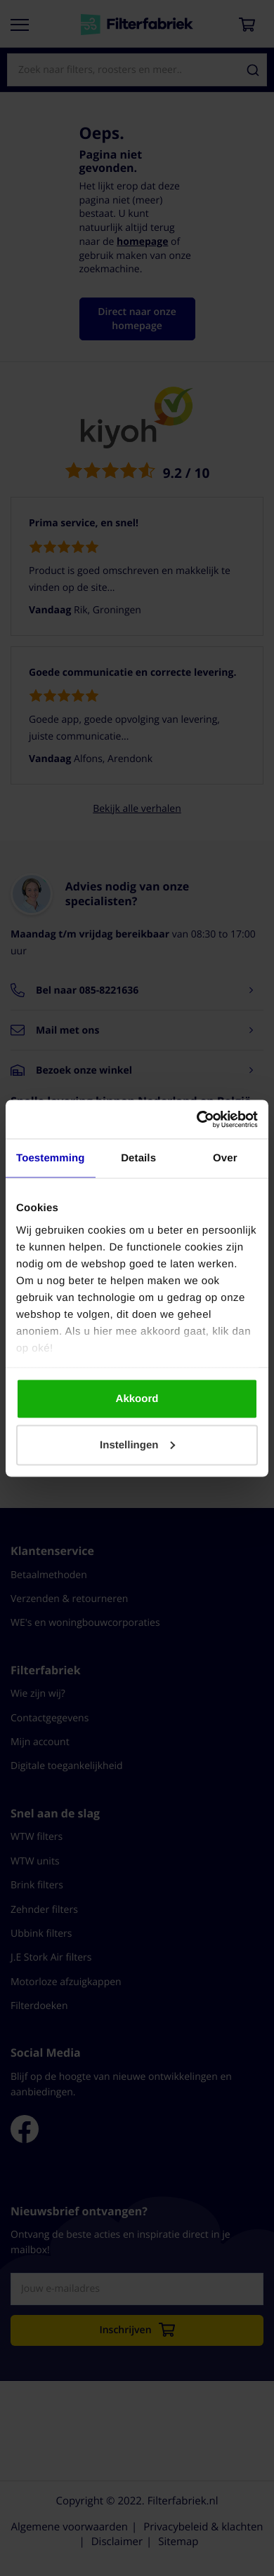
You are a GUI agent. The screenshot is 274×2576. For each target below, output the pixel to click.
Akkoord (137, 1399)
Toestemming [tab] (50, 1158)
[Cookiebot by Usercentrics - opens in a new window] (197, 1119)
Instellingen (137, 1444)
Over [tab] (225, 1158)
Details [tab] (138, 1158)
